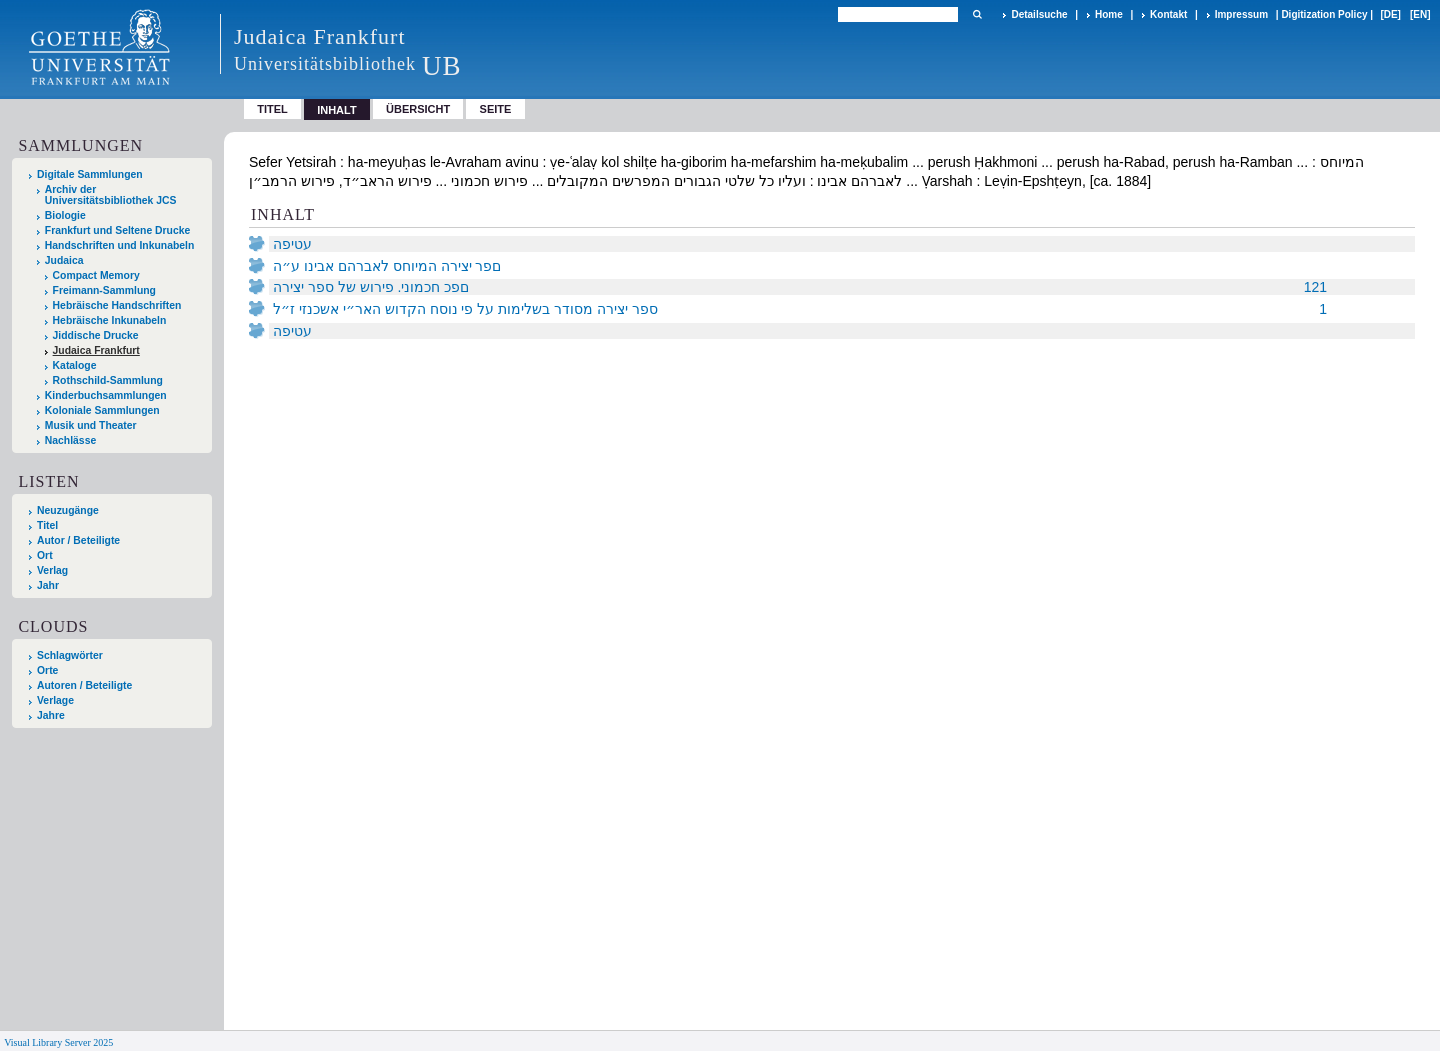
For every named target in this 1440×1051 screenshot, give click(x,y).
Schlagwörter (70, 655)
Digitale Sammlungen (90, 174)
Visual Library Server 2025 (58, 1042)
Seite (496, 109)
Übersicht (418, 109)
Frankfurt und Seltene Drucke (118, 230)
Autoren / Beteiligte (84, 685)
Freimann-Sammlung (104, 290)
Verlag (52, 570)
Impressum (1241, 14)
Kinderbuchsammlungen (106, 395)
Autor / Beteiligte (78, 540)
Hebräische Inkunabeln (110, 320)
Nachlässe (70, 440)
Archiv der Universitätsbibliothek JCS (111, 195)
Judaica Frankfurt (96, 350)
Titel (272, 109)
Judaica (64, 260)
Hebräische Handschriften (117, 305)
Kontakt (1168, 14)
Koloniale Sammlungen (102, 410)
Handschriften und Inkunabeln (120, 245)
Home (1109, 14)
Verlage (55, 700)
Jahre (51, 715)
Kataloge (75, 365)
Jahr (48, 585)
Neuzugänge (68, 510)
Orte (47, 670)
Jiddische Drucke (96, 335)
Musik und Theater (91, 425)
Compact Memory (96, 275)
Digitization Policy (1324, 14)
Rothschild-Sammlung (108, 380)
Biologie (65, 215)
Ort (45, 555)
